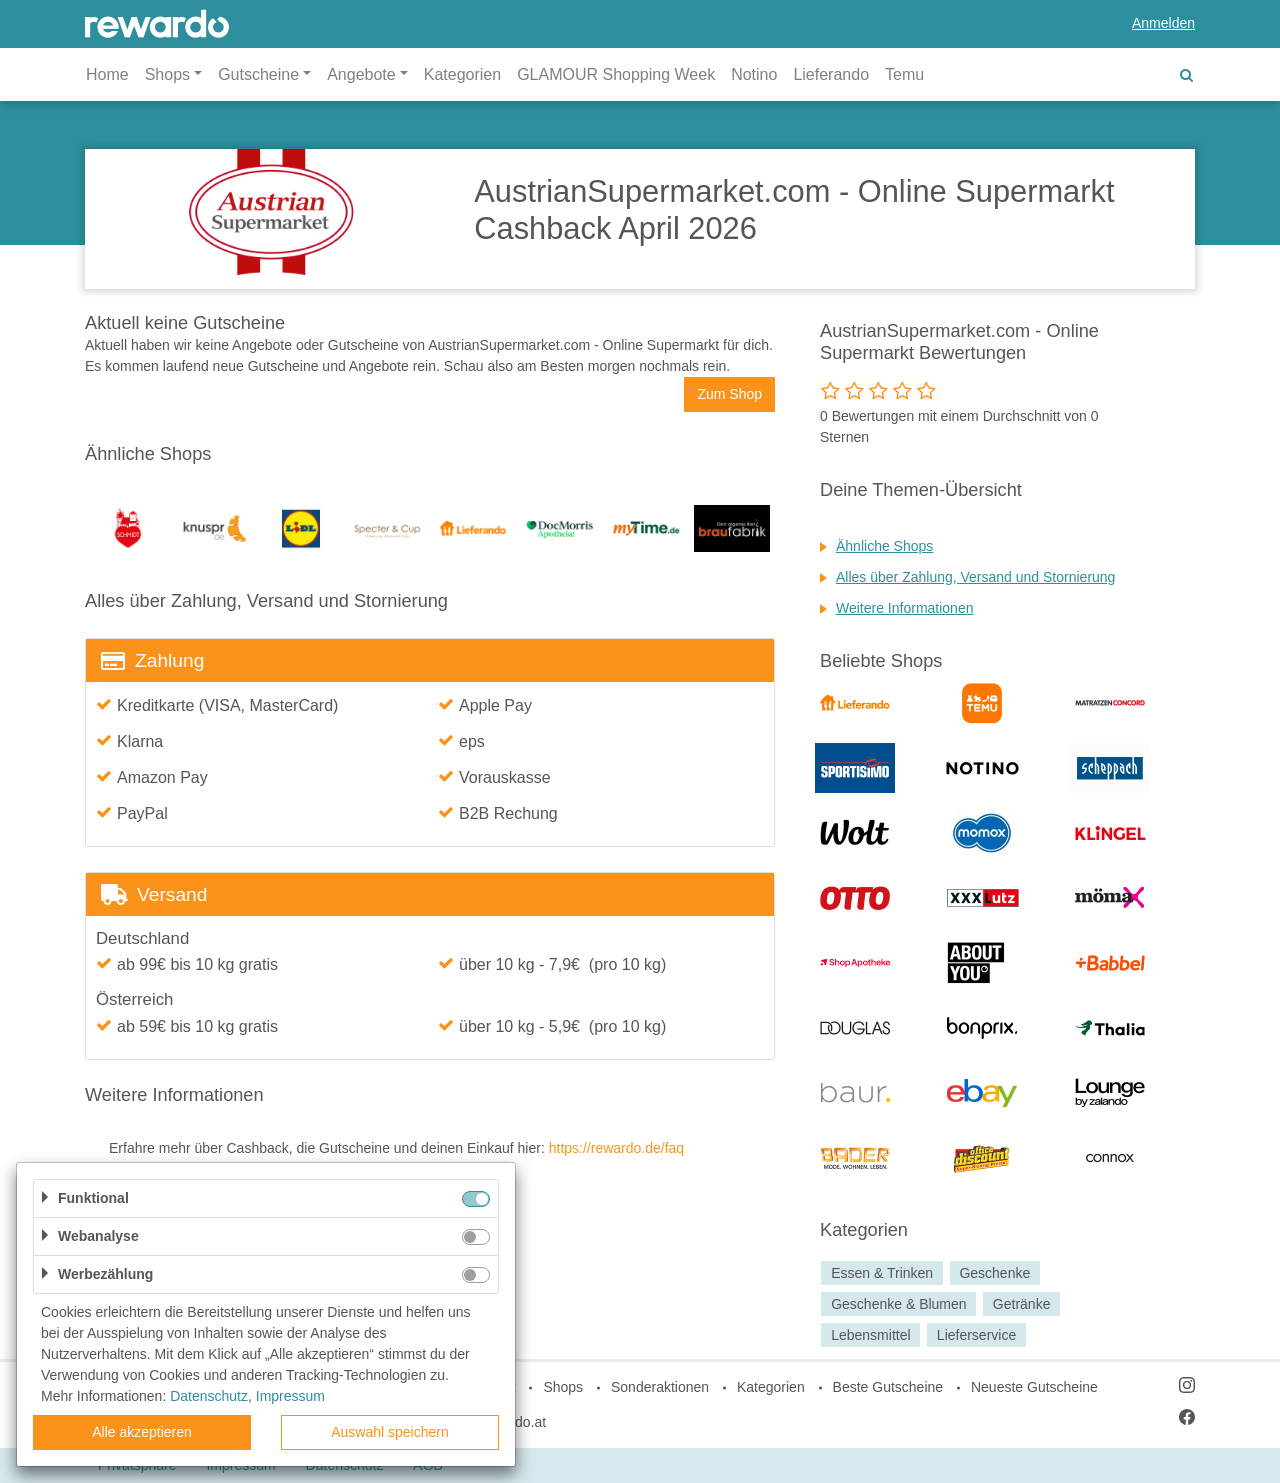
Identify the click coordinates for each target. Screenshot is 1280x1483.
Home (107, 74)
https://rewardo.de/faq (616, 1148)
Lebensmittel (870, 1335)
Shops (563, 1387)
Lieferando (831, 74)
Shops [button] (167, 74)
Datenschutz (209, 1396)
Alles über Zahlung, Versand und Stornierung (975, 577)
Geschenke (994, 1273)
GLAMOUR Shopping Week (616, 74)
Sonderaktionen (660, 1387)
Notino (754, 74)
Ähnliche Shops (884, 546)
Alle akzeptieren (142, 1432)
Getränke (1022, 1304)
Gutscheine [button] (258, 74)
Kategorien (462, 74)
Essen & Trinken (882, 1273)
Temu (904, 74)
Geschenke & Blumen (898, 1304)
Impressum (290, 1396)
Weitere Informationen (904, 608)
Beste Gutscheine (888, 1387)
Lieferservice (976, 1335)
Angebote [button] (361, 74)
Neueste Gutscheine (1034, 1387)
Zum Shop (729, 394)
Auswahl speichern (390, 1432)
